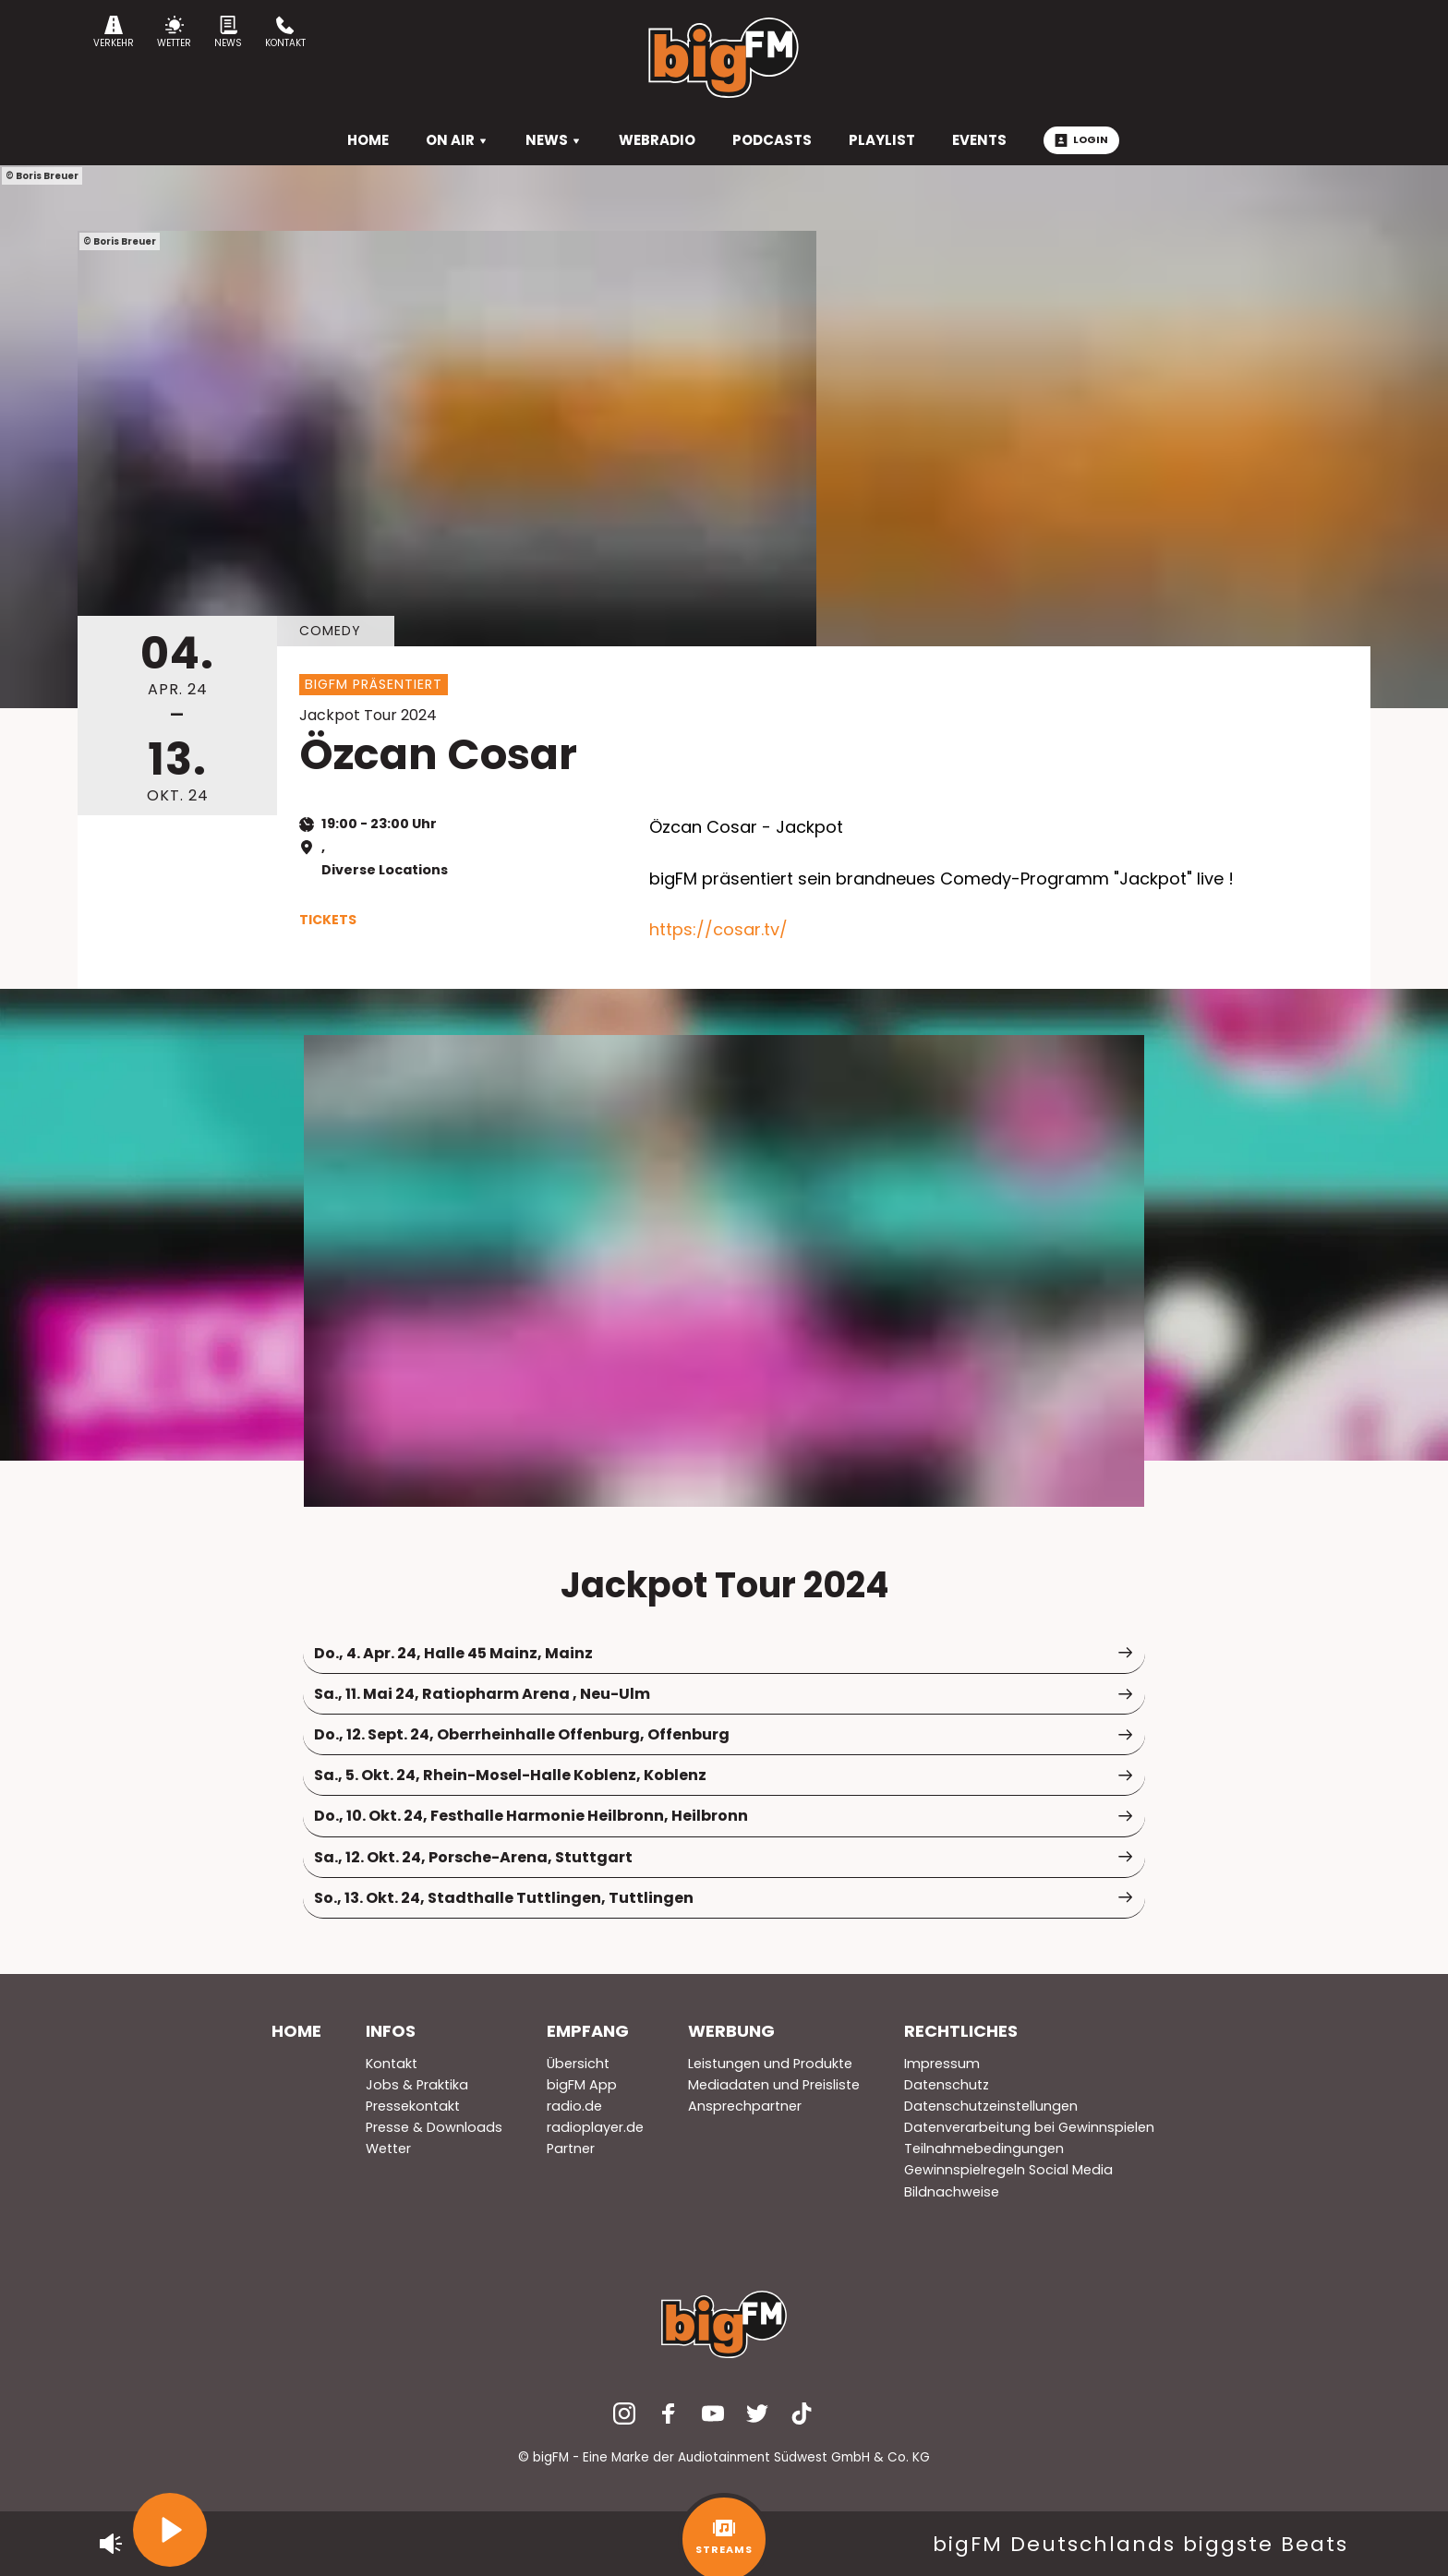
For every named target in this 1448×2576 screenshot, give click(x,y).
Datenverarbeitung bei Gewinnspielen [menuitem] (1029, 2127)
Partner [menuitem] (571, 2148)
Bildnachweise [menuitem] (951, 2192)
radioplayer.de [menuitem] (595, 2127)
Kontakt (285, 33)
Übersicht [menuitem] (578, 2063)
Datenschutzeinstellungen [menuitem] (991, 2106)
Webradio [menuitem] (657, 140)
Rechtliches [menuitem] (961, 2030)
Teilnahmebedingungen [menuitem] (984, 2148)
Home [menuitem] (296, 2030)
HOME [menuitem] (368, 140)
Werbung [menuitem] (731, 2030)
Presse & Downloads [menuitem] (434, 2127)
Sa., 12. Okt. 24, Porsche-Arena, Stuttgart (724, 1857)
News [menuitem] (553, 140)
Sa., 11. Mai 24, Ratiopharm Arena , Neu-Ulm (724, 1693)
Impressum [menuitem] (942, 2063)
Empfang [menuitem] (588, 2030)
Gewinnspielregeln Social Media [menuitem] (1008, 2170)
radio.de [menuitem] (574, 2106)
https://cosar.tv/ (718, 929)
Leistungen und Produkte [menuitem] (770, 2063)
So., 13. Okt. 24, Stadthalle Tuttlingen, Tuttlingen (724, 1897)
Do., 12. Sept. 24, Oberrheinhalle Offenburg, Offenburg (724, 1734)
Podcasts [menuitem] (772, 140)
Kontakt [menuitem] (391, 2063)
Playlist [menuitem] (882, 140)
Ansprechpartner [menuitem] (745, 2106)
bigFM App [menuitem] (582, 2085)
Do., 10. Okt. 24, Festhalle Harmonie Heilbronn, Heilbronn (724, 1815)
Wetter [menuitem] (388, 2148)
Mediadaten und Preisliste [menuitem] (774, 2085)
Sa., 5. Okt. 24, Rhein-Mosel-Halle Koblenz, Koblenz (724, 1775)
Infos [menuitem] (391, 2030)
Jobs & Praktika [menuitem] (417, 2085)
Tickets (327, 919)
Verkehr (113, 33)
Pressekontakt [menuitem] (413, 2106)
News (228, 33)
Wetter (174, 33)
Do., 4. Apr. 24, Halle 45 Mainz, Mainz (724, 1653)
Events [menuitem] (979, 140)
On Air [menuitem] (457, 140)
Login (1081, 139)
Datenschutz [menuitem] (946, 2085)
